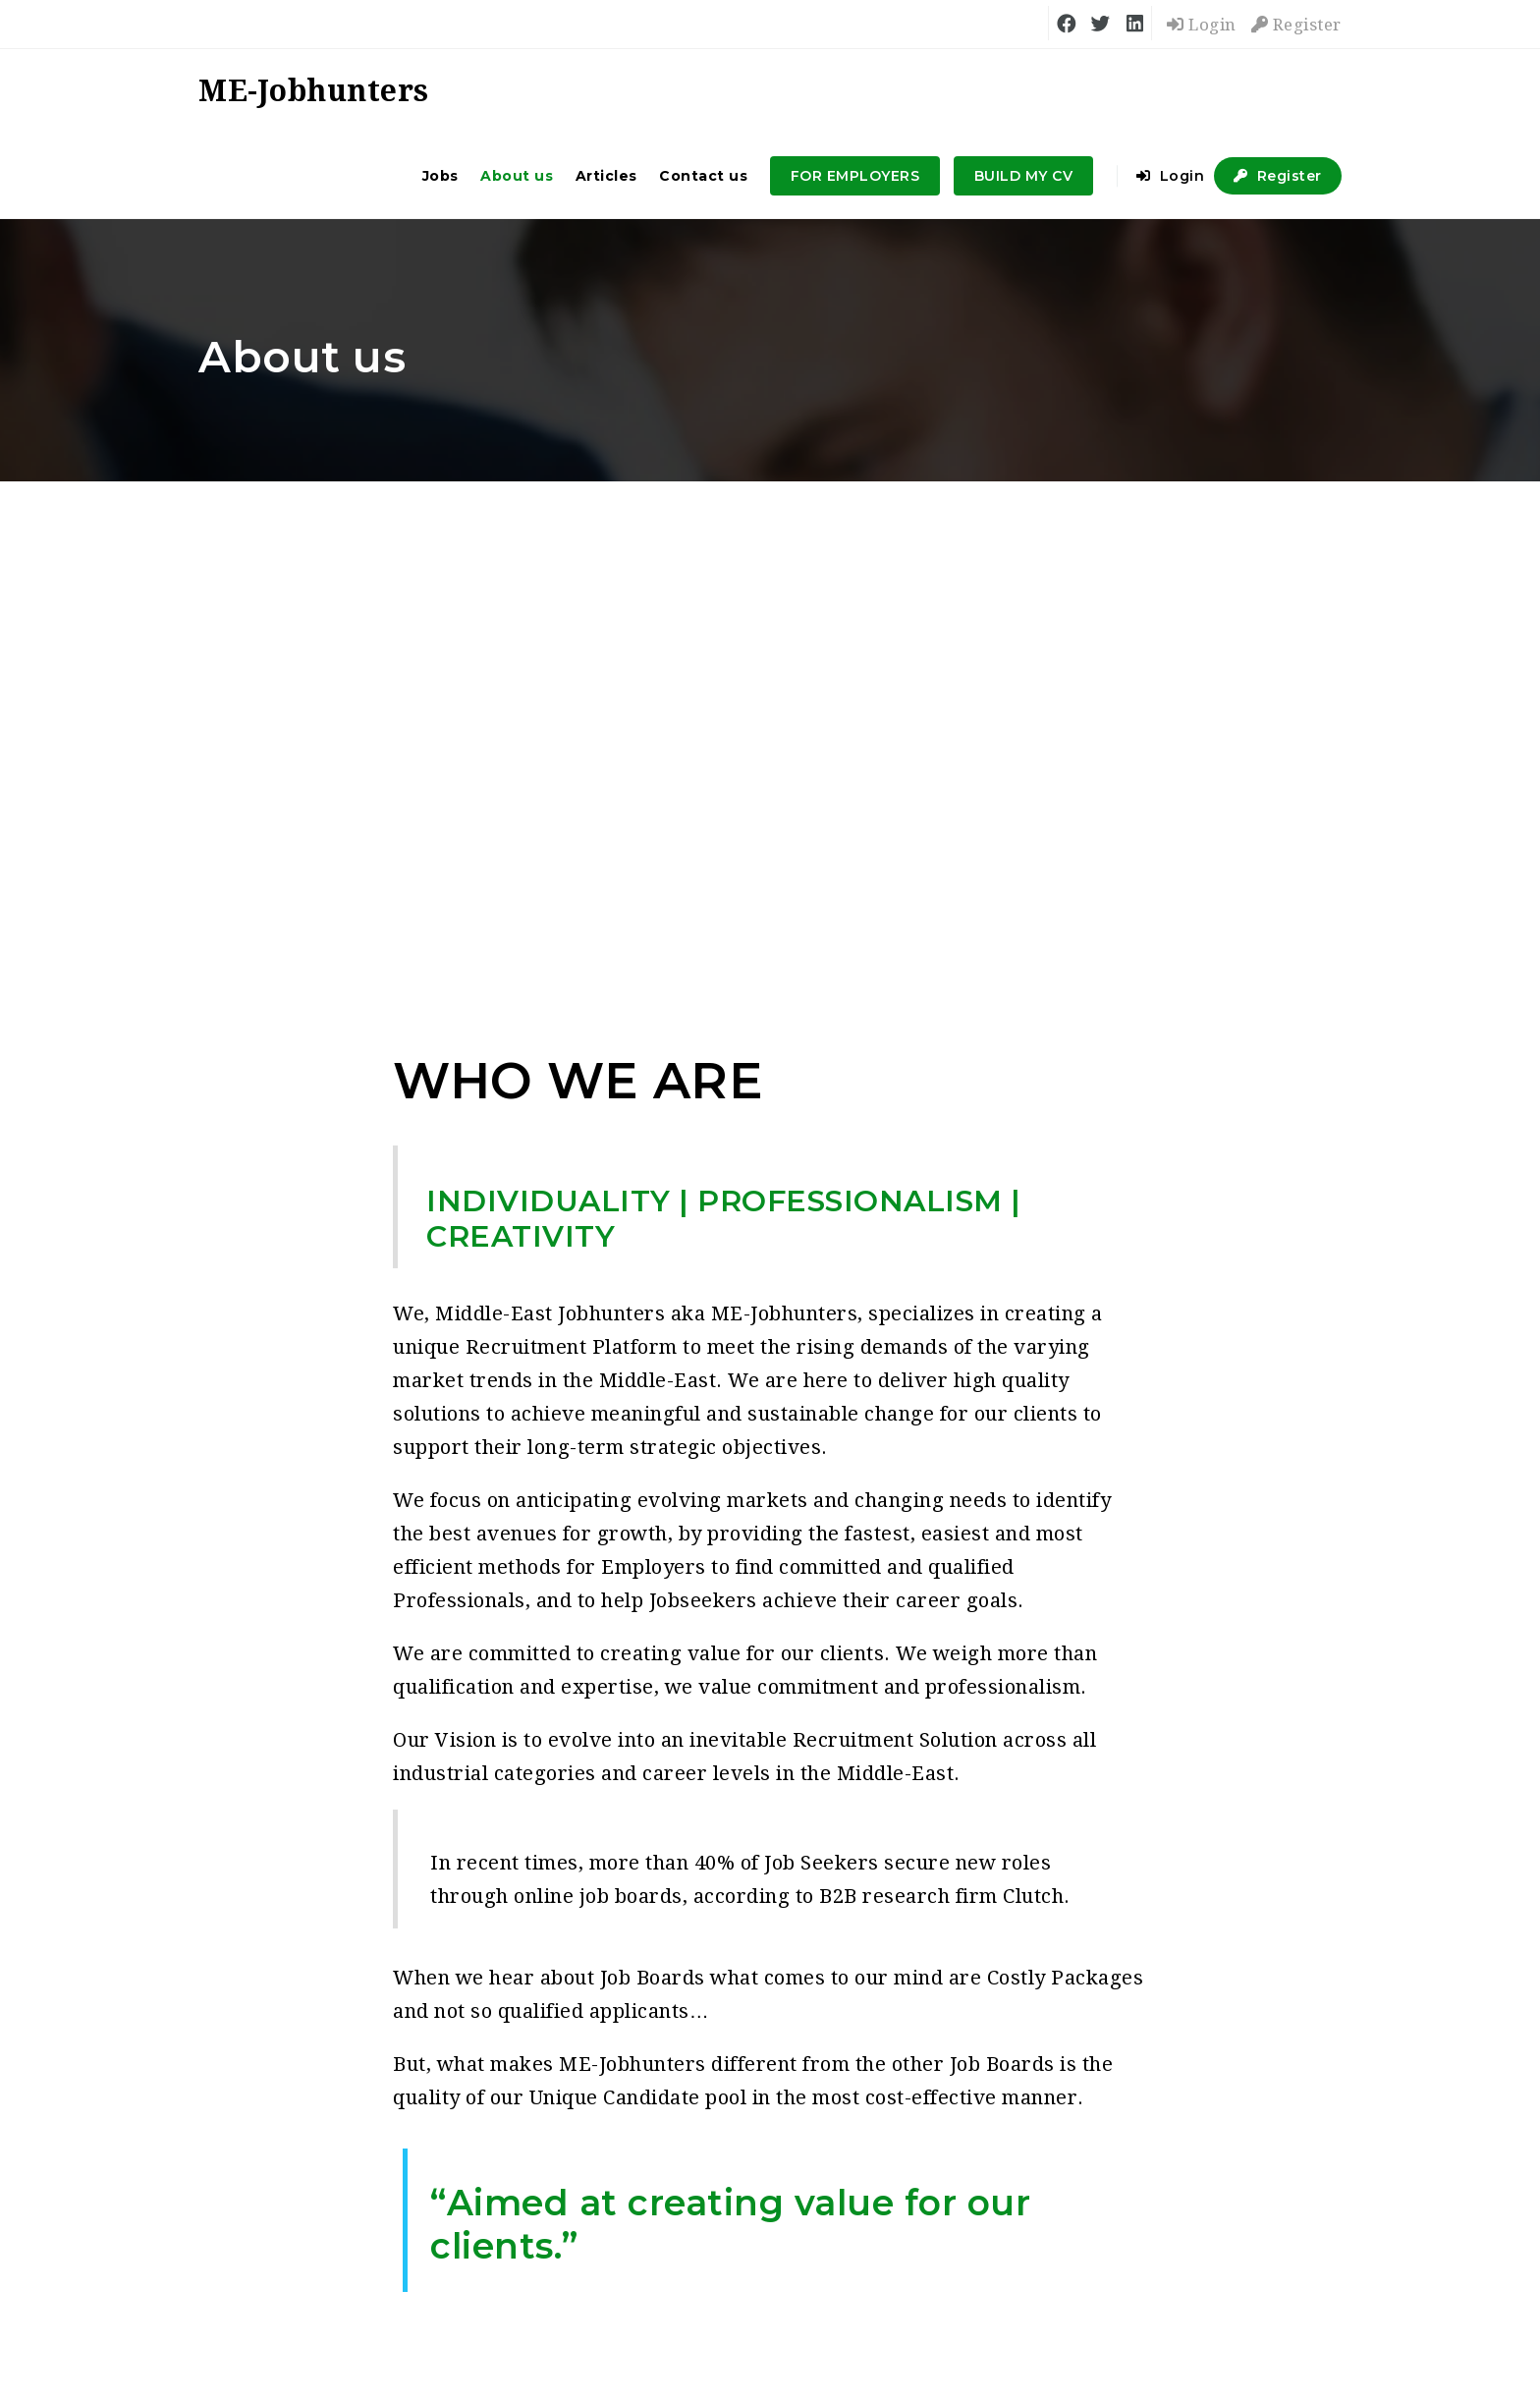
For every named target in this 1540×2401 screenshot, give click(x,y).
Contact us (703, 176)
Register (1296, 24)
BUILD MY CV (1023, 176)
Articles (606, 176)
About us (516, 176)
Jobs (440, 176)
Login (1202, 24)
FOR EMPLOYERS (855, 176)
